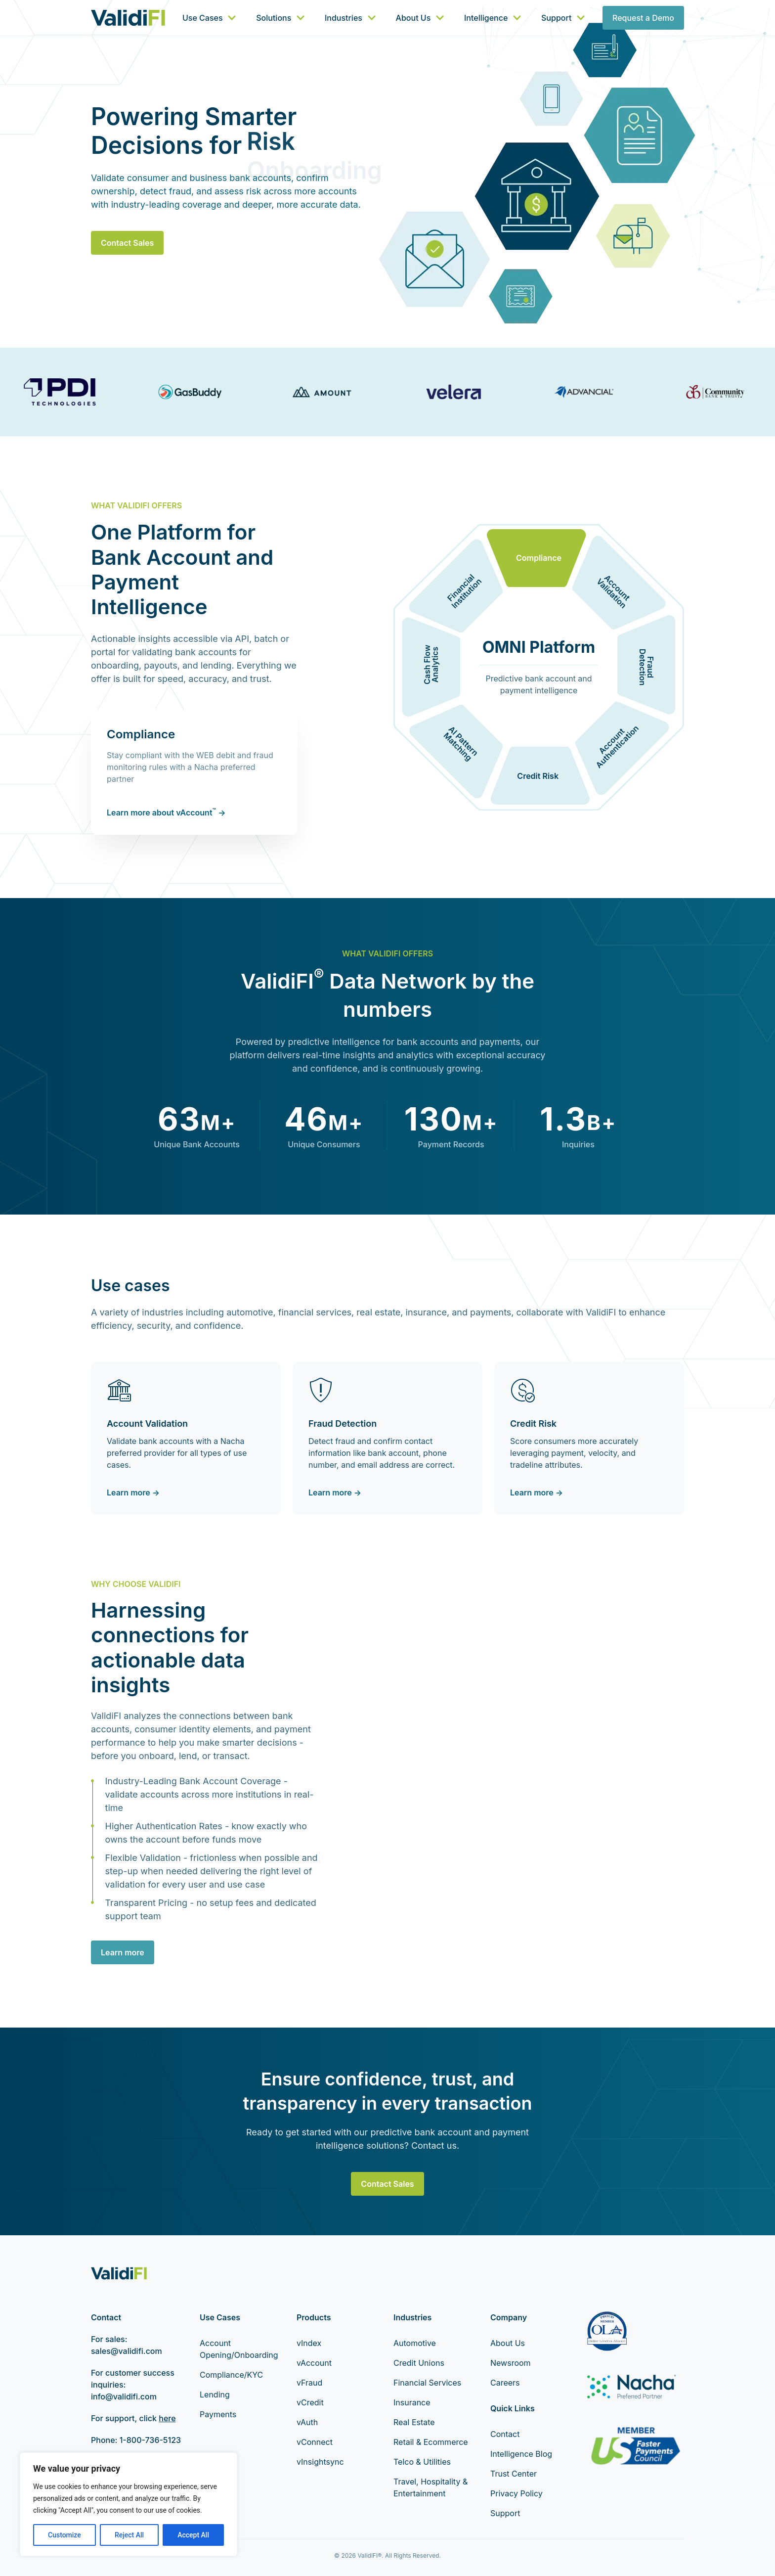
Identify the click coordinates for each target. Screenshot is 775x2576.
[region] (128, 2504)
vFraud (309, 2383)
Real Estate (414, 2422)
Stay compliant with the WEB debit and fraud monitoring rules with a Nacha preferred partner (190, 767)
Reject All (129, 2535)
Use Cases (209, 18)
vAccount (314, 2363)
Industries (350, 18)
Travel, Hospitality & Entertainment (430, 2487)
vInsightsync (320, 2462)
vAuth (307, 2422)
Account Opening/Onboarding (239, 2349)
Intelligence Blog (521, 2454)
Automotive (414, 2343)
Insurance (412, 2402)
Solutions (280, 18)
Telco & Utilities (422, 2462)
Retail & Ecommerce (430, 2442)
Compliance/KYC (231, 2375)
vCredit (310, 2402)
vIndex (309, 2343)
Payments (218, 2414)
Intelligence (492, 18)
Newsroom (510, 2363)
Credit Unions (418, 2363)
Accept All (193, 2535)
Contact (504, 2434)
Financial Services (427, 2383)
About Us (420, 18)
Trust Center (513, 2474)
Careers (505, 2383)
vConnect (315, 2442)
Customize (64, 2535)
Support (563, 18)
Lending (215, 2394)
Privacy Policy (516, 2493)
